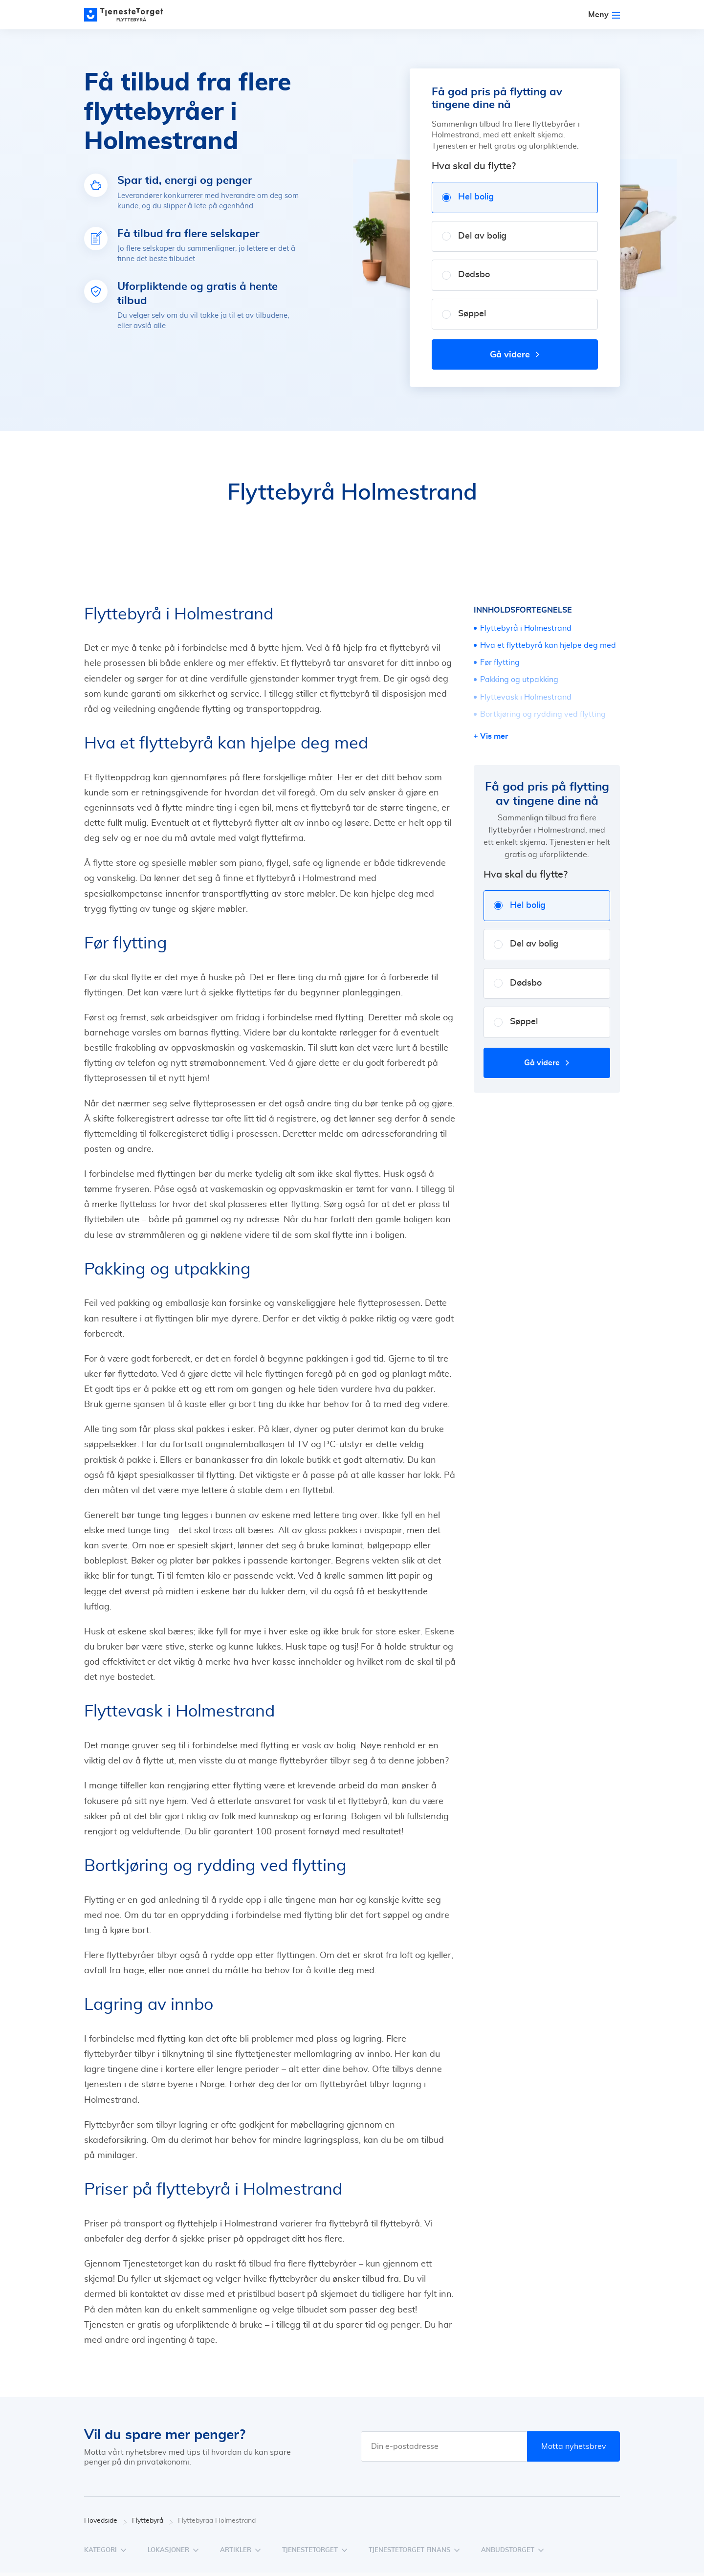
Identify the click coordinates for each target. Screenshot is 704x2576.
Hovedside (105, 2521)
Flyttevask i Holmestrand (526, 697)
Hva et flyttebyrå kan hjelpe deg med (548, 645)
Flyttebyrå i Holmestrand (526, 628)
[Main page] (128, 14)
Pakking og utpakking (519, 679)
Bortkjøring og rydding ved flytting (543, 714)
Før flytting (500, 662)
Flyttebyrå (152, 2521)
